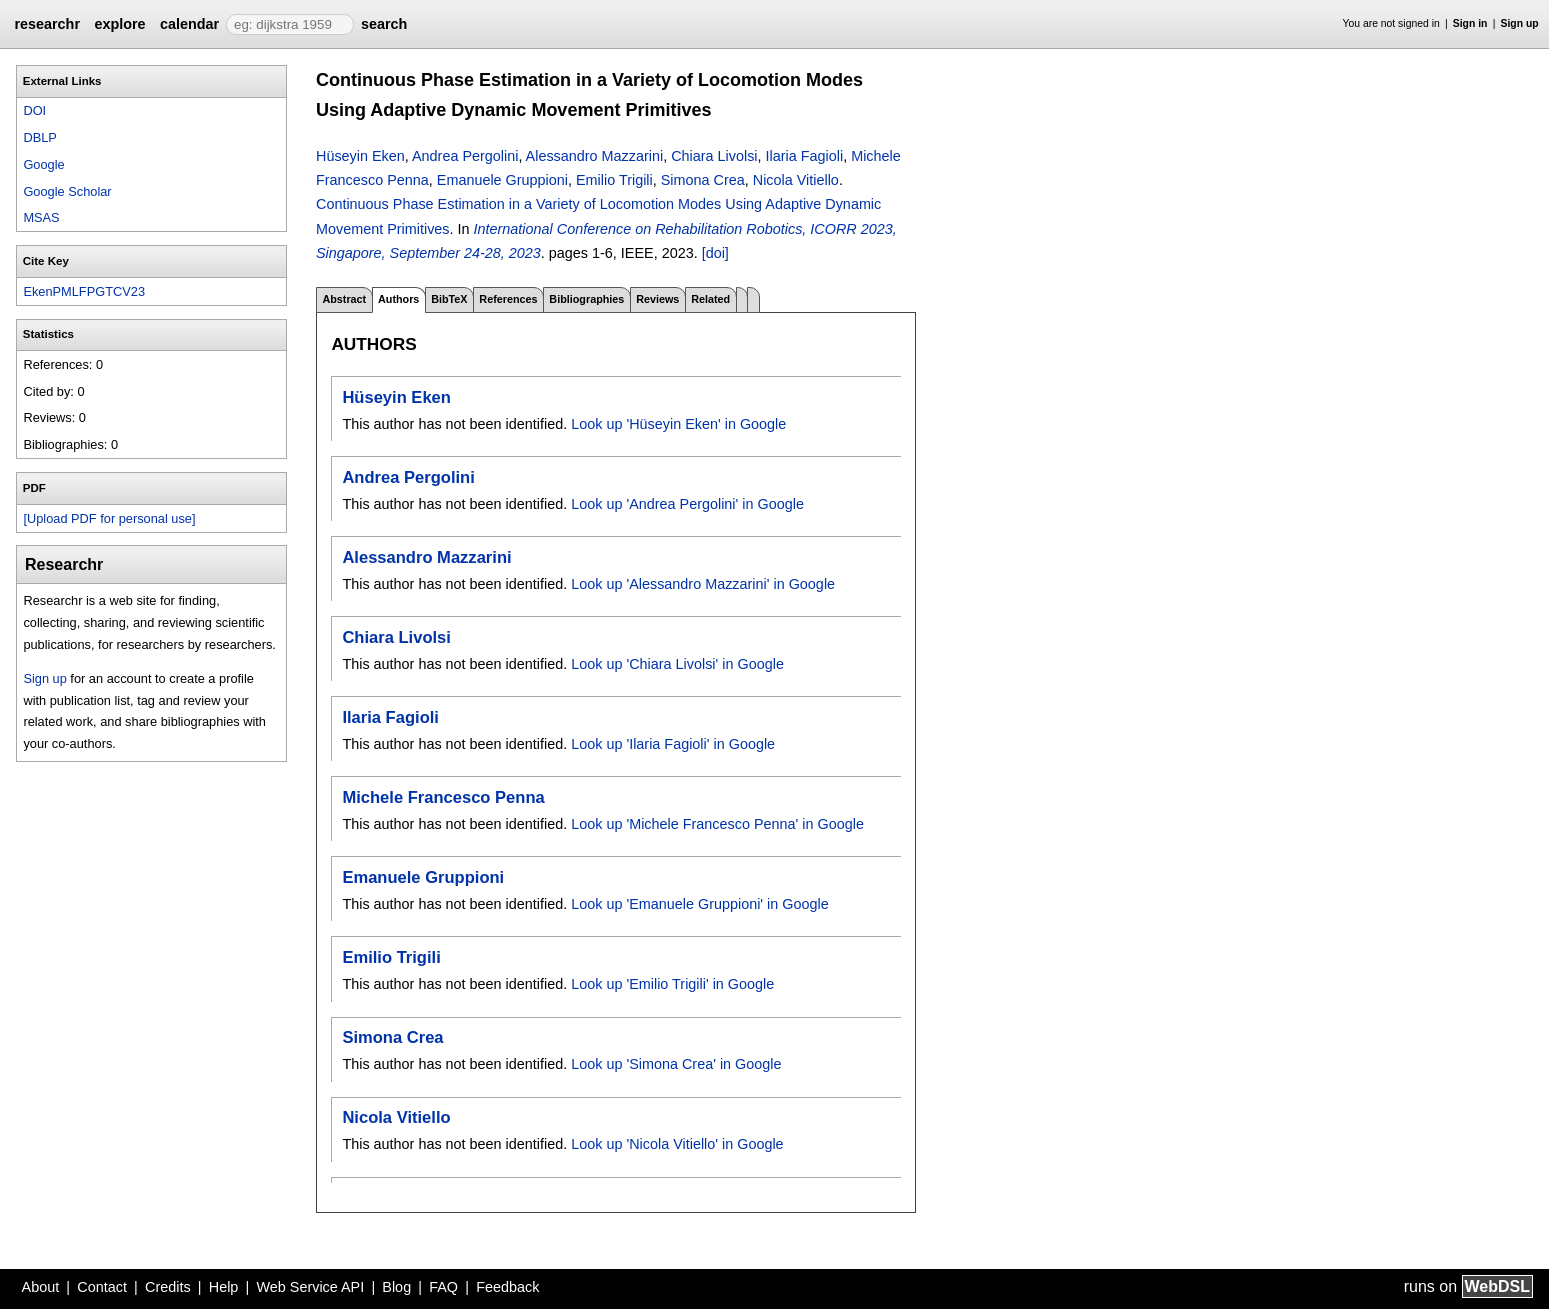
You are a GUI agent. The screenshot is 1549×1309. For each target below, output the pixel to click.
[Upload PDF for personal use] (109, 518)
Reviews (657, 299)
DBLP (39, 137)
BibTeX (449, 299)
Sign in (1470, 23)
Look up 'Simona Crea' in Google (676, 1064)
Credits (168, 1287)
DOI (34, 110)
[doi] (715, 253)
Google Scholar (67, 191)
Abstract (344, 299)
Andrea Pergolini (465, 156)
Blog (396, 1287)
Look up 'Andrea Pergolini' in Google (687, 504)
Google (43, 164)
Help (224, 1287)
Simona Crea (703, 180)
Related (710, 299)
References (508, 299)
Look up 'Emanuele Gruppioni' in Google (700, 904)
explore (119, 24)
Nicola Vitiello (796, 180)
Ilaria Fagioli (805, 156)
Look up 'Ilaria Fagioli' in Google (673, 744)
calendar (189, 24)
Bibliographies (586, 299)
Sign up (1520, 23)
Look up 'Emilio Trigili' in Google (672, 984)
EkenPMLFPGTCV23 (84, 291)
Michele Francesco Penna (443, 797)
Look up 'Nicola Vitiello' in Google (677, 1144)
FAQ (443, 1287)
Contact (102, 1287)
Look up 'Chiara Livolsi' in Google (677, 664)
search (384, 24)
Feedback (507, 1287)
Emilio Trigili (614, 180)
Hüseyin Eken (360, 156)
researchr (47, 24)
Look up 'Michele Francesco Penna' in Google (717, 824)
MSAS (41, 217)
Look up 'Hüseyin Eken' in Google (678, 424)
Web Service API (310, 1287)
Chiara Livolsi (714, 156)
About (41, 1287)
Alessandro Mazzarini (595, 156)
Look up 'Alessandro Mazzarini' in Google (703, 584)
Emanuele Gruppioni (502, 180)
